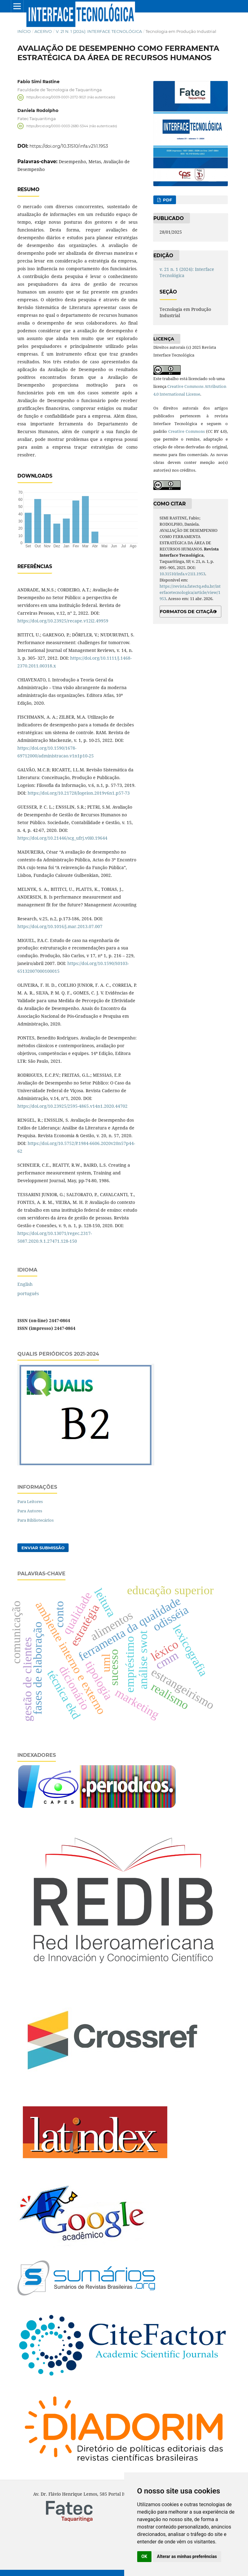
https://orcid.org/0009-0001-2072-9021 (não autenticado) (70, 97)
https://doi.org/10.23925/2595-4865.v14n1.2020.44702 (72, 1106)
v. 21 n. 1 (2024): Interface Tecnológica (99, 31)
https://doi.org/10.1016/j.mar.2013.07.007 (59, 926)
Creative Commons (186, 431)
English (25, 1284)
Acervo (43, 31)
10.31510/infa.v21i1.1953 (182, 574)
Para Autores (29, 1511)
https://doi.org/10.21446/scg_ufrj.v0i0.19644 (62, 838)
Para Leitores (30, 1501)
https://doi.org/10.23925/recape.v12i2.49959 (62, 621)
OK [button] (144, 2556)
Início (24, 31)
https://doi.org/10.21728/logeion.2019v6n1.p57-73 (79, 793)
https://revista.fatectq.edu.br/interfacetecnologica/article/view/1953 (190, 592)
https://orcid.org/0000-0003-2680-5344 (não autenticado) (71, 126)
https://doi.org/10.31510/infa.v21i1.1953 (68, 146)
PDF (167, 199)
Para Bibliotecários (35, 1520)
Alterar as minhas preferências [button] (187, 2556)
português (28, 1293)
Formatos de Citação (188, 611)
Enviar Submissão (43, 1547)
